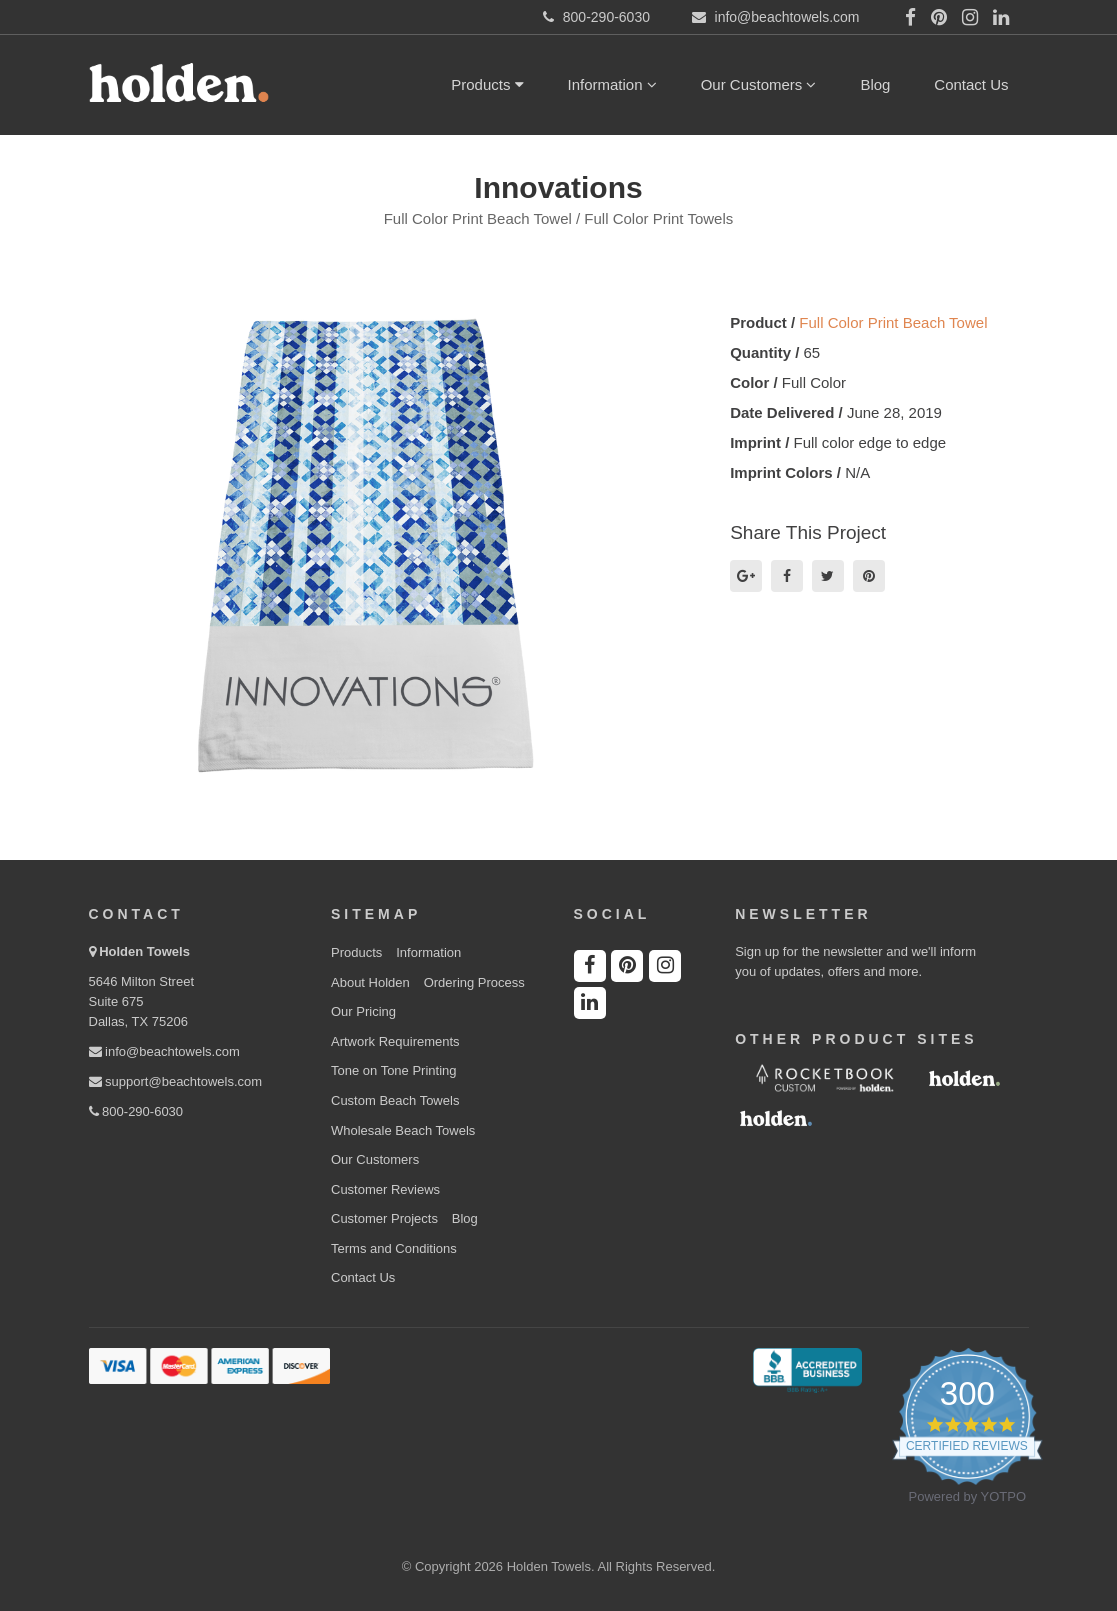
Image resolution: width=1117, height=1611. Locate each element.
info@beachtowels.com (164, 1051)
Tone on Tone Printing (394, 1070)
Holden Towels (144, 951)
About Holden (370, 982)
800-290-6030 (136, 1111)
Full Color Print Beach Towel (893, 322)
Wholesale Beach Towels (403, 1130)
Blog (875, 84)
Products (487, 84)
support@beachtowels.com (176, 1081)
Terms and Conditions (394, 1248)
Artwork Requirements (395, 1041)
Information (612, 84)
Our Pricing (363, 1011)
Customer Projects (384, 1218)
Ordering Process (474, 982)
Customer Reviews (385, 1189)
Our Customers (759, 84)
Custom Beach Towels (395, 1100)
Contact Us (971, 84)
